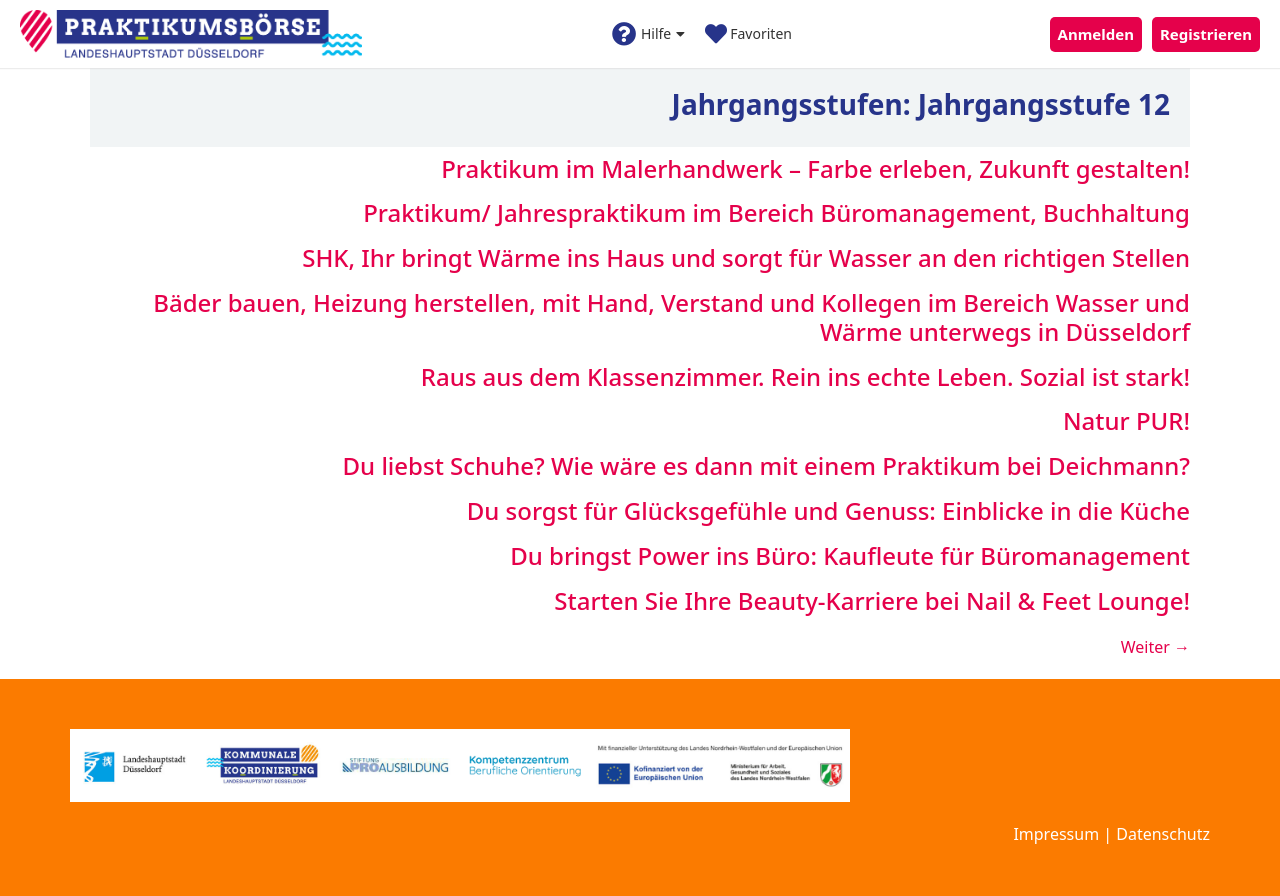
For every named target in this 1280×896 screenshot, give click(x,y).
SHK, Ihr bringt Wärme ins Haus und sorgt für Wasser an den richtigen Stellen (746, 257)
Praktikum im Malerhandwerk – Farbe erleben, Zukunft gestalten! (815, 168)
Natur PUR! (1126, 420)
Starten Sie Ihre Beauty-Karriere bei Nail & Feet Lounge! (872, 600)
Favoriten (748, 34)
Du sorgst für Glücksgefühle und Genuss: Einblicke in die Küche (828, 510)
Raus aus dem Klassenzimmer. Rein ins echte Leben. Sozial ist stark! (805, 376)
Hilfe (648, 34)
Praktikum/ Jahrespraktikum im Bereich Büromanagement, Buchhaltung (776, 212)
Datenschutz (1163, 834)
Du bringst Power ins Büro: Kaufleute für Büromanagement (850, 555)
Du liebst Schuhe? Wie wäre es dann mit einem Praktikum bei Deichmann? (766, 465)
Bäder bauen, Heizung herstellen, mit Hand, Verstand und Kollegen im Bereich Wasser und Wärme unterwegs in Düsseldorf (671, 317)
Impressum (1056, 834)
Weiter (1155, 647)
